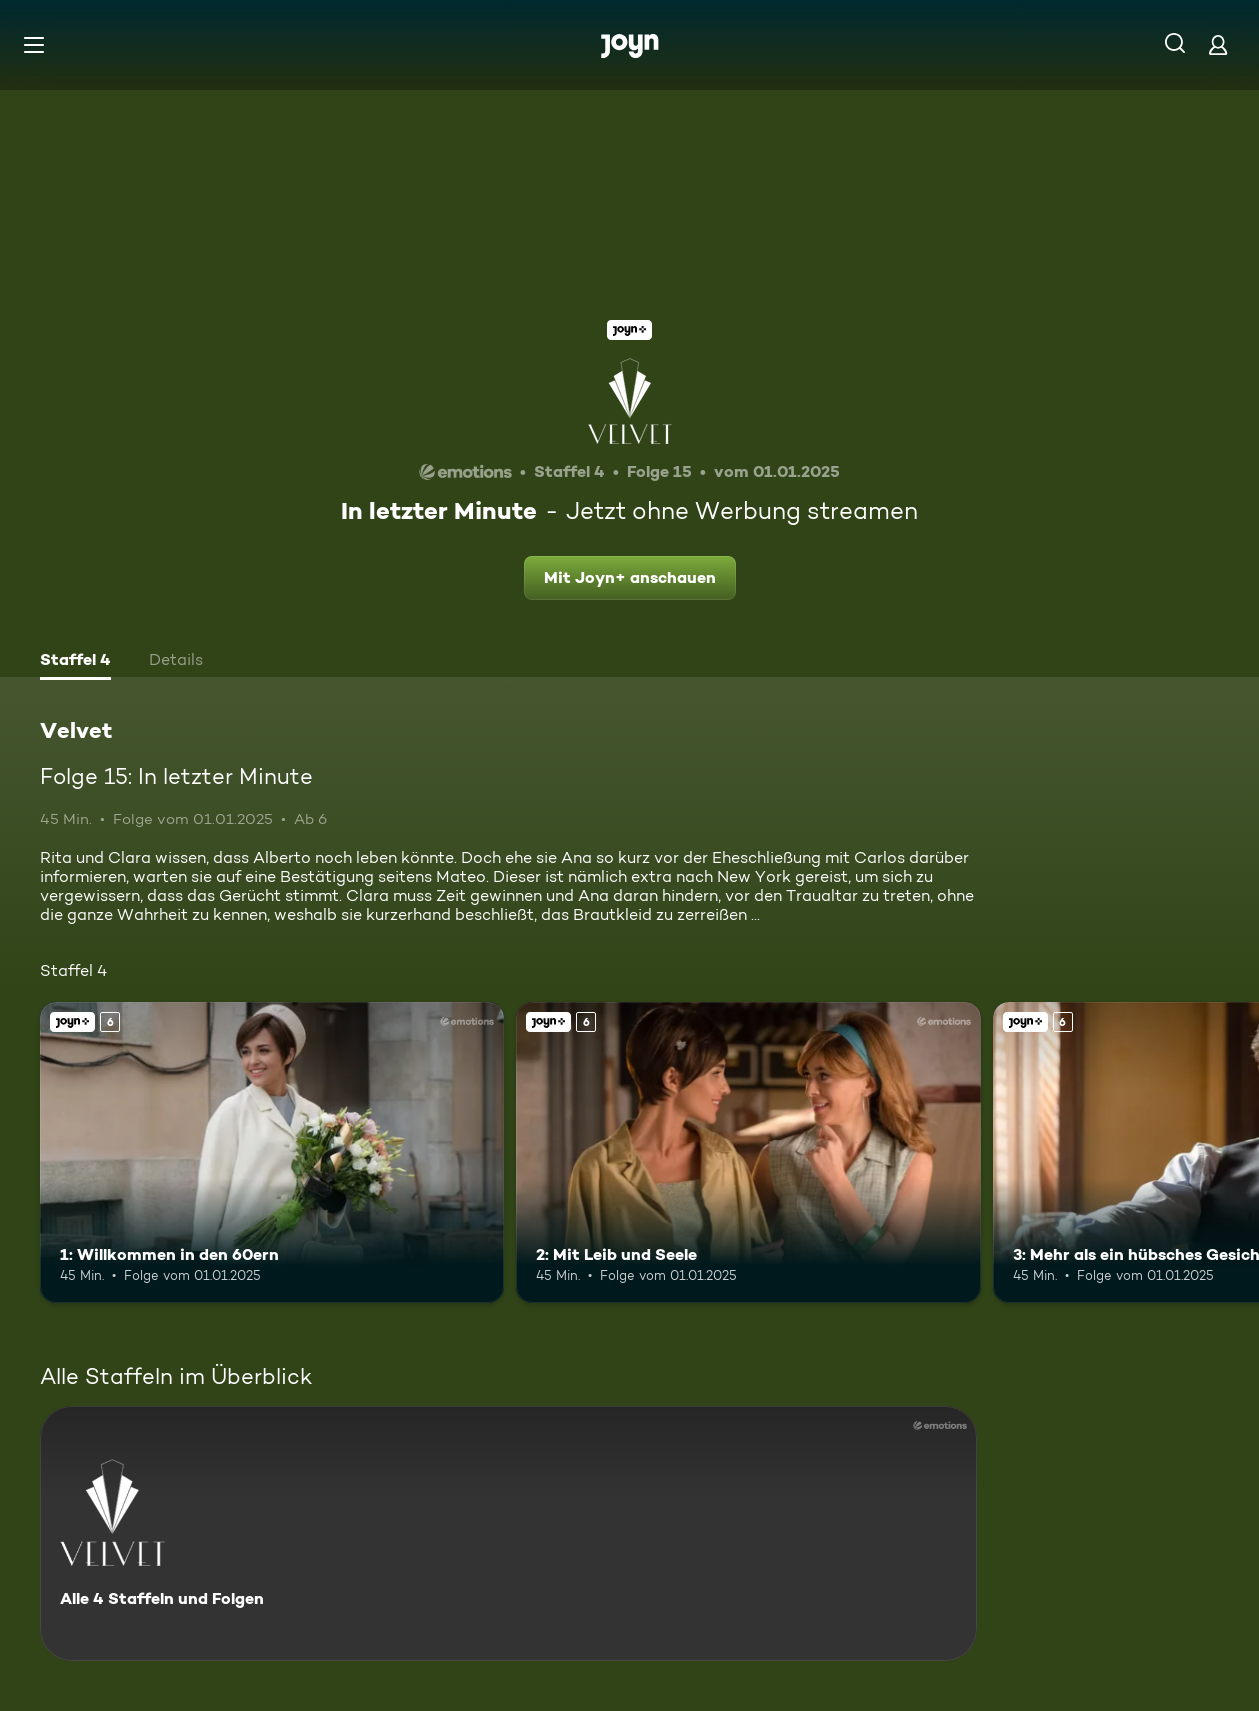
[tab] (75, 662)
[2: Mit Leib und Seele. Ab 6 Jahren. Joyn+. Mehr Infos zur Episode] (748, 1153)
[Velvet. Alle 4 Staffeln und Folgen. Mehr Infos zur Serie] (508, 1533)
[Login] (1218, 44)
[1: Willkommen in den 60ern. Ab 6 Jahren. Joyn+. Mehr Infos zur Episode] (272, 1153)
